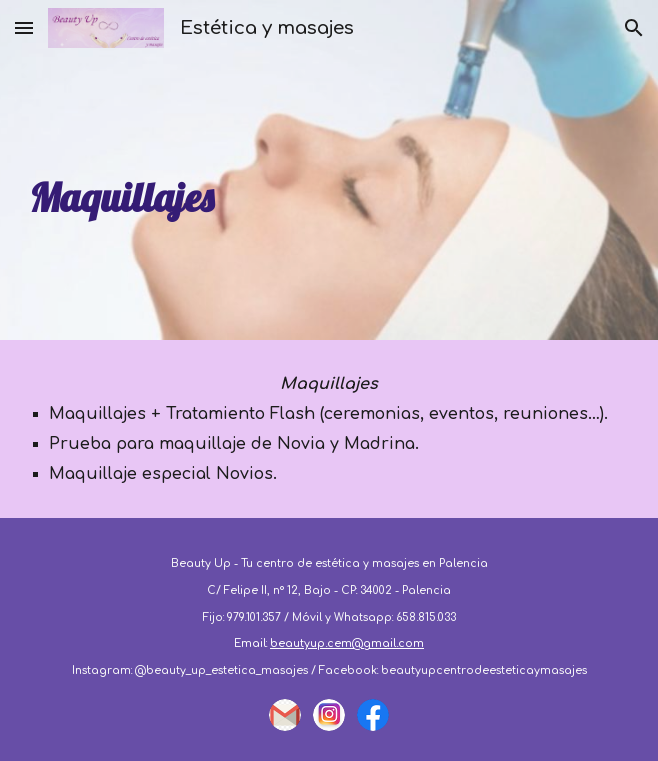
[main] (329, 170)
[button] (24, 27)
